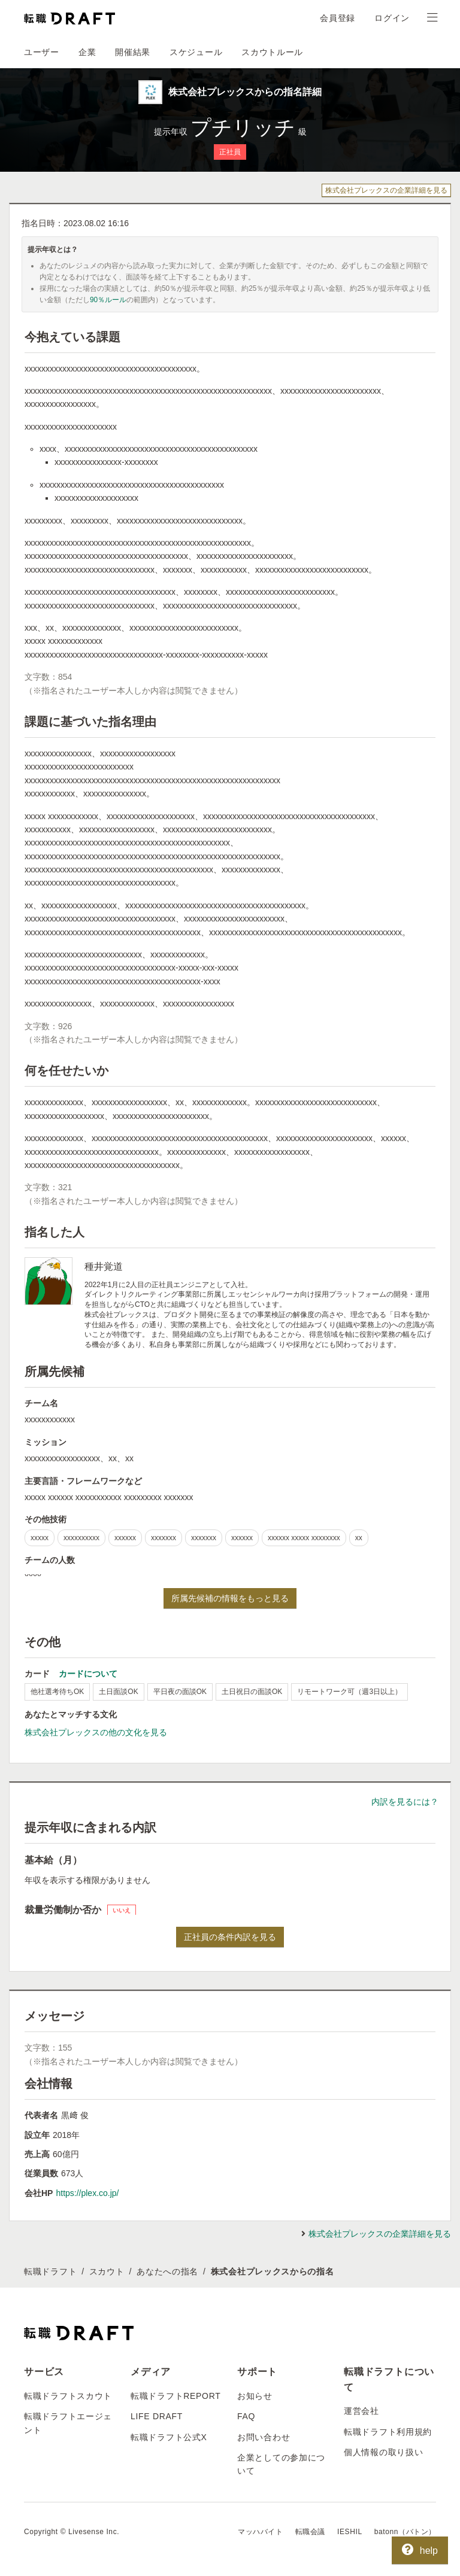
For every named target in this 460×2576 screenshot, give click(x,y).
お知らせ (255, 2396)
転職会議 (310, 2532)
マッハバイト (260, 2532)
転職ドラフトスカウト (68, 2396)
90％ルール (108, 300)
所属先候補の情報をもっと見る (230, 1598)
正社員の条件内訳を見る (230, 1937)
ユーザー (41, 52)
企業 (87, 52)
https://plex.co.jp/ (87, 2193)
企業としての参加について (281, 2464)
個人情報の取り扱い (383, 2452)
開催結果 (132, 52)
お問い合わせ (263, 2437)
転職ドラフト (50, 2271)
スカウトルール (272, 52)
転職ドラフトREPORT (176, 2396)
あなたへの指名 (167, 2271)
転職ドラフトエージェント (68, 2422)
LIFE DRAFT (157, 2416)
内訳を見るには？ (404, 1801)
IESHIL (349, 2532)
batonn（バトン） (405, 2532)
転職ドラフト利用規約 (388, 2432)
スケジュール (196, 52)
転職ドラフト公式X (169, 2437)
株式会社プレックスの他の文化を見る (96, 1732)
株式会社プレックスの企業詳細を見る (386, 190)
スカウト (107, 2271)
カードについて (88, 1673)
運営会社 (361, 2411)
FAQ (246, 2416)
